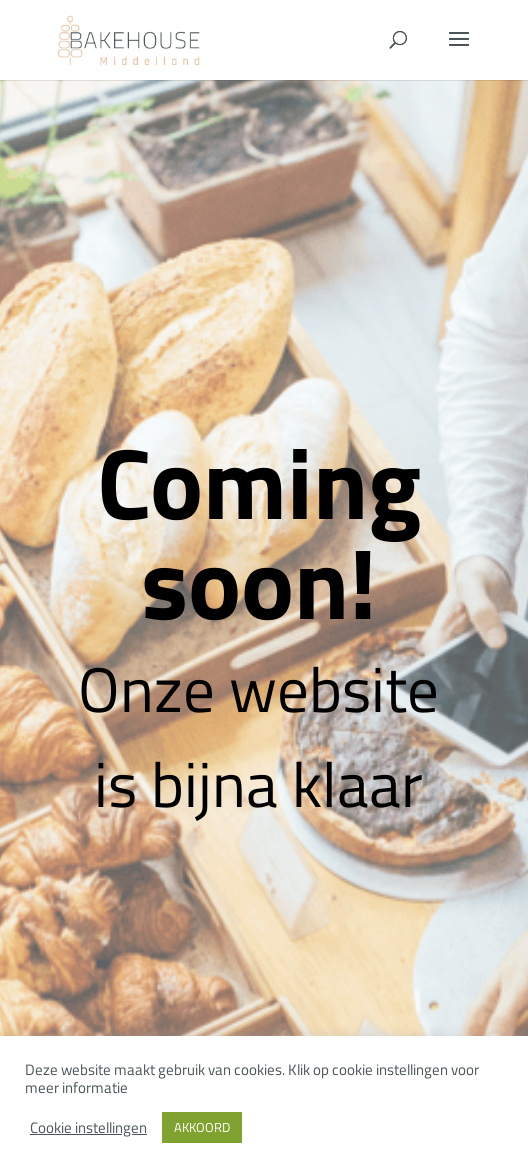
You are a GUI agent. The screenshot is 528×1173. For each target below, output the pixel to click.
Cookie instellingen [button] (88, 1128)
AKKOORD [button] (202, 1127)
